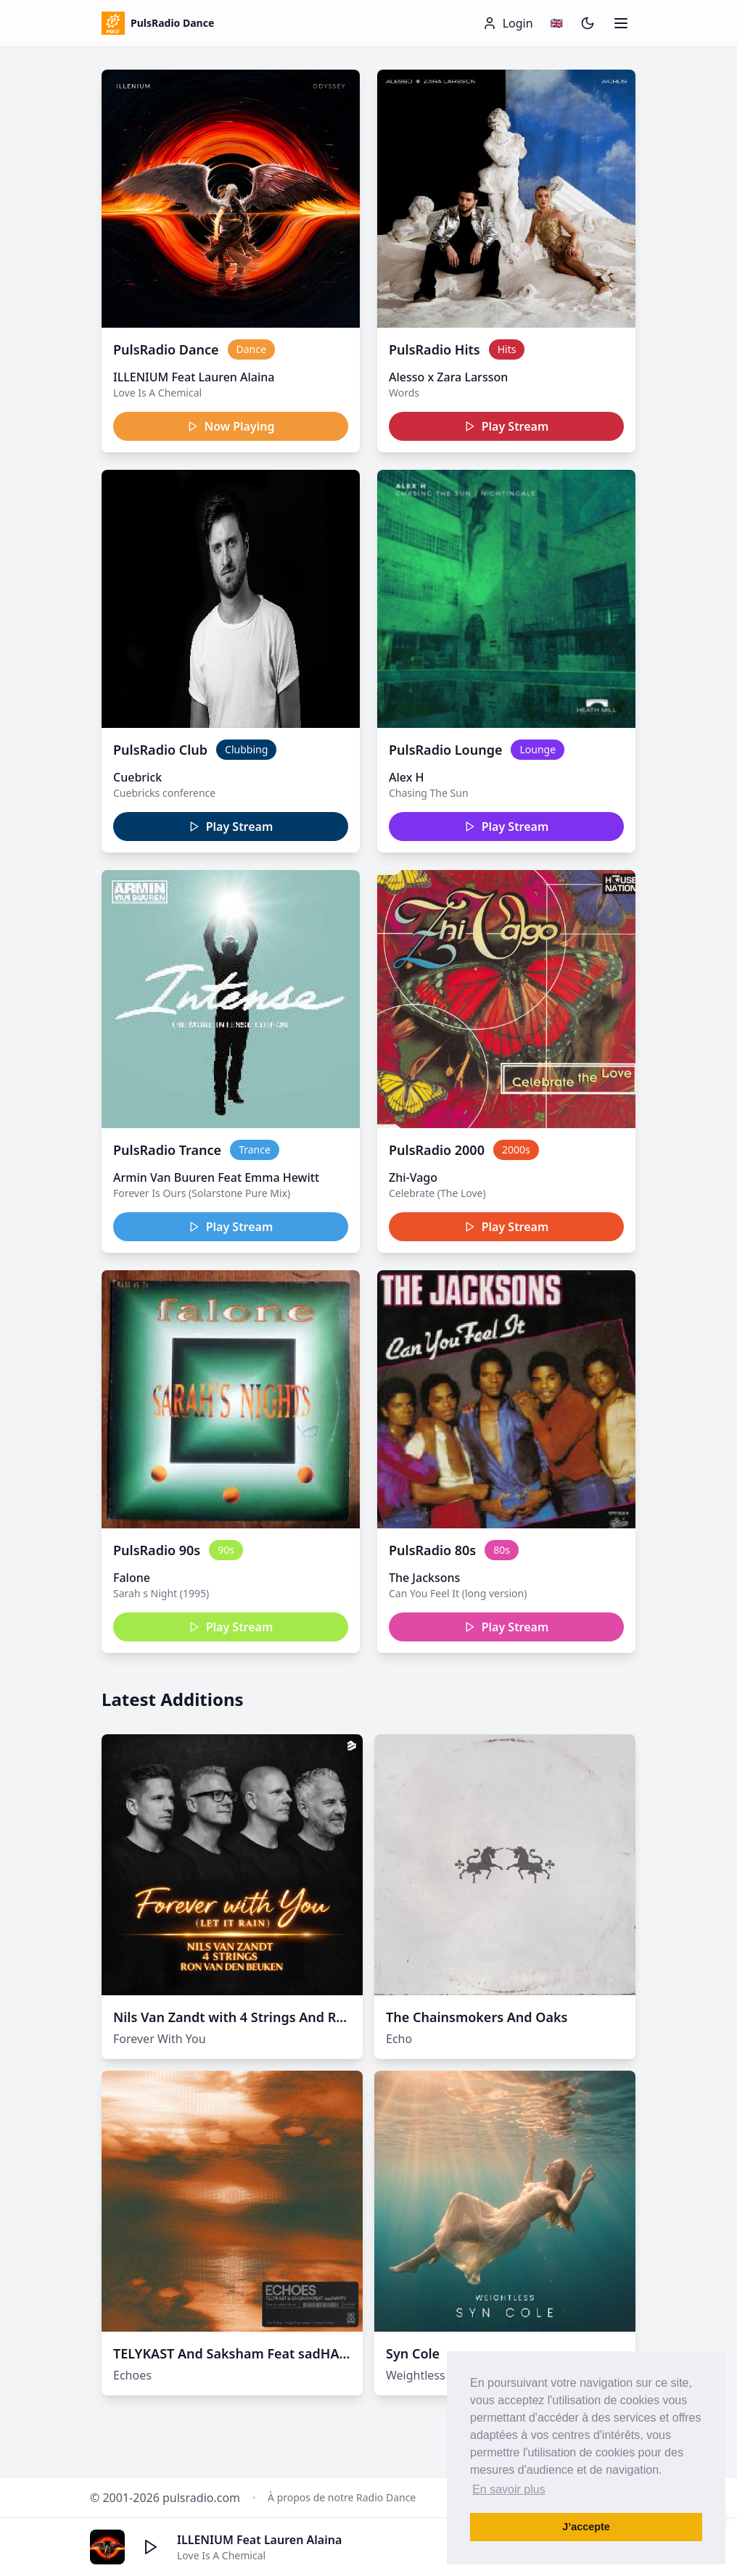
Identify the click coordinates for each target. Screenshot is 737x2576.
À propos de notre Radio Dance (342, 2497)
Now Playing (231, 426)
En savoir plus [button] (508, 2489)
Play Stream (506, 426)
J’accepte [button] (586, 2526)
